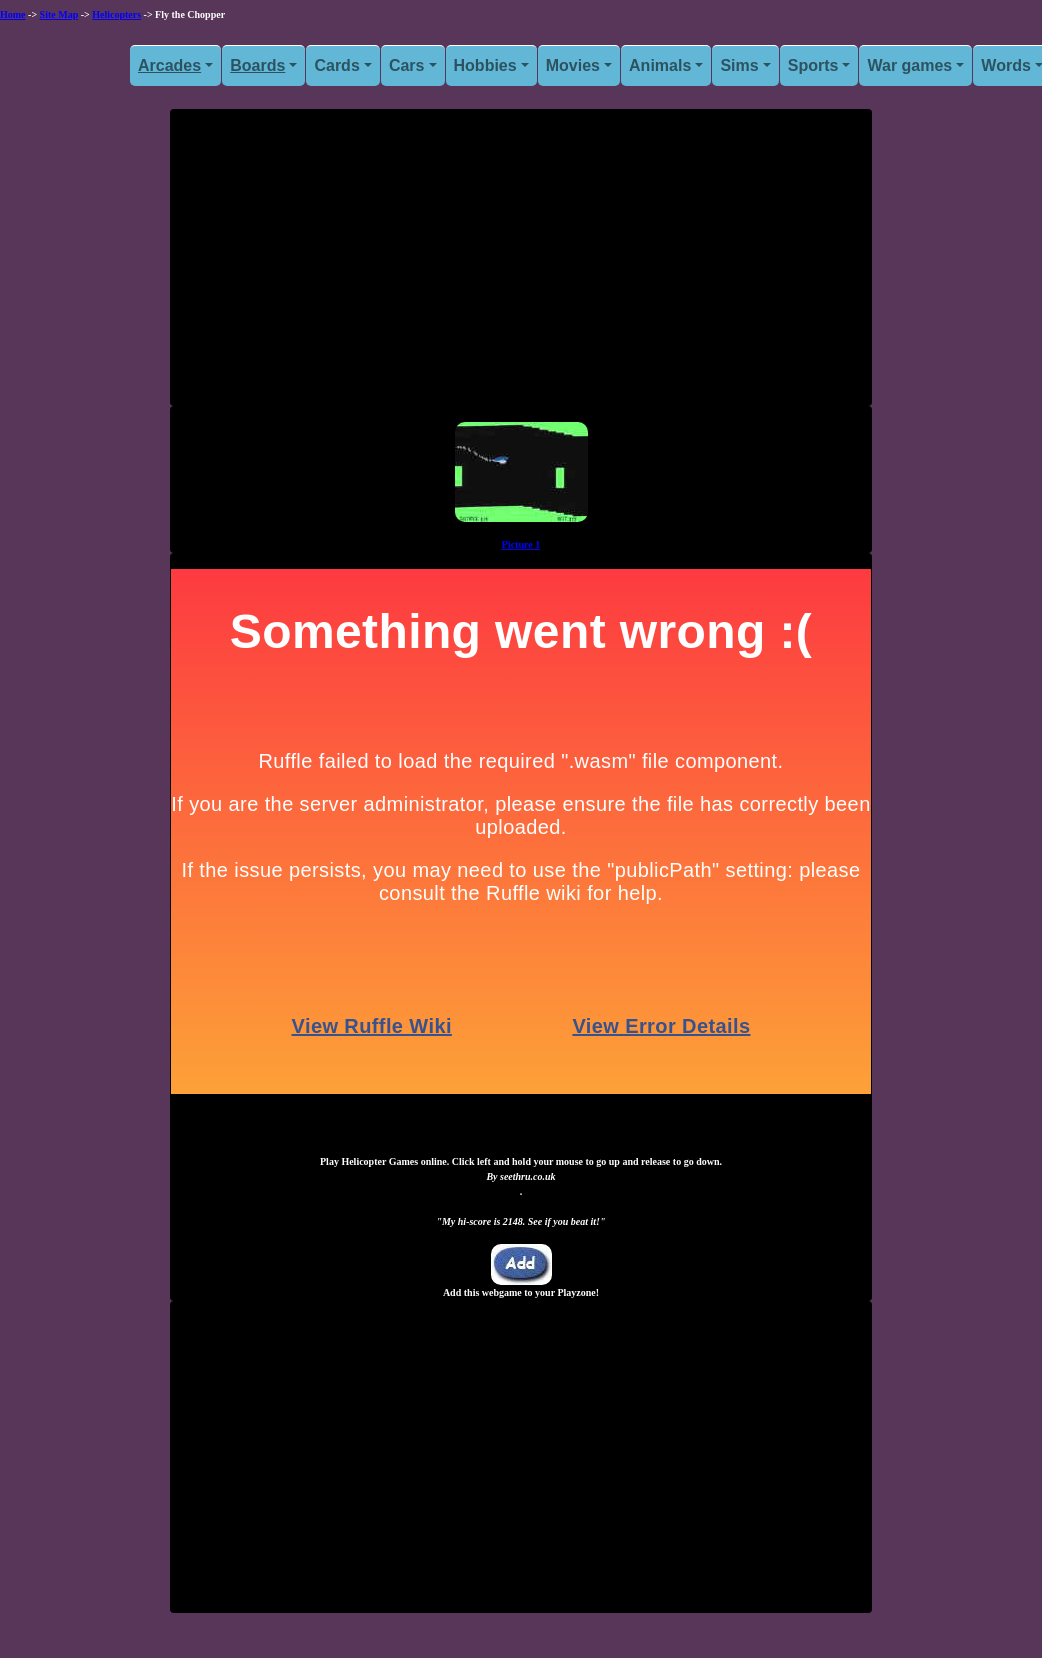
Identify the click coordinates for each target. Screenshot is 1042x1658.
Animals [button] (660, 65)
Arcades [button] (169, 65)
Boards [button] (257, 65)
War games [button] (909, 65)
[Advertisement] (521, 265)
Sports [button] (813, 65)
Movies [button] (573, 65)
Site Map (59, 14)
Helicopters (116, 14)
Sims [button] (739, 65)
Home (13, 14)
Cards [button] (336, 65)
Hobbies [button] (485, 65)
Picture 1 (521, 544)
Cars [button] (407, 65)
